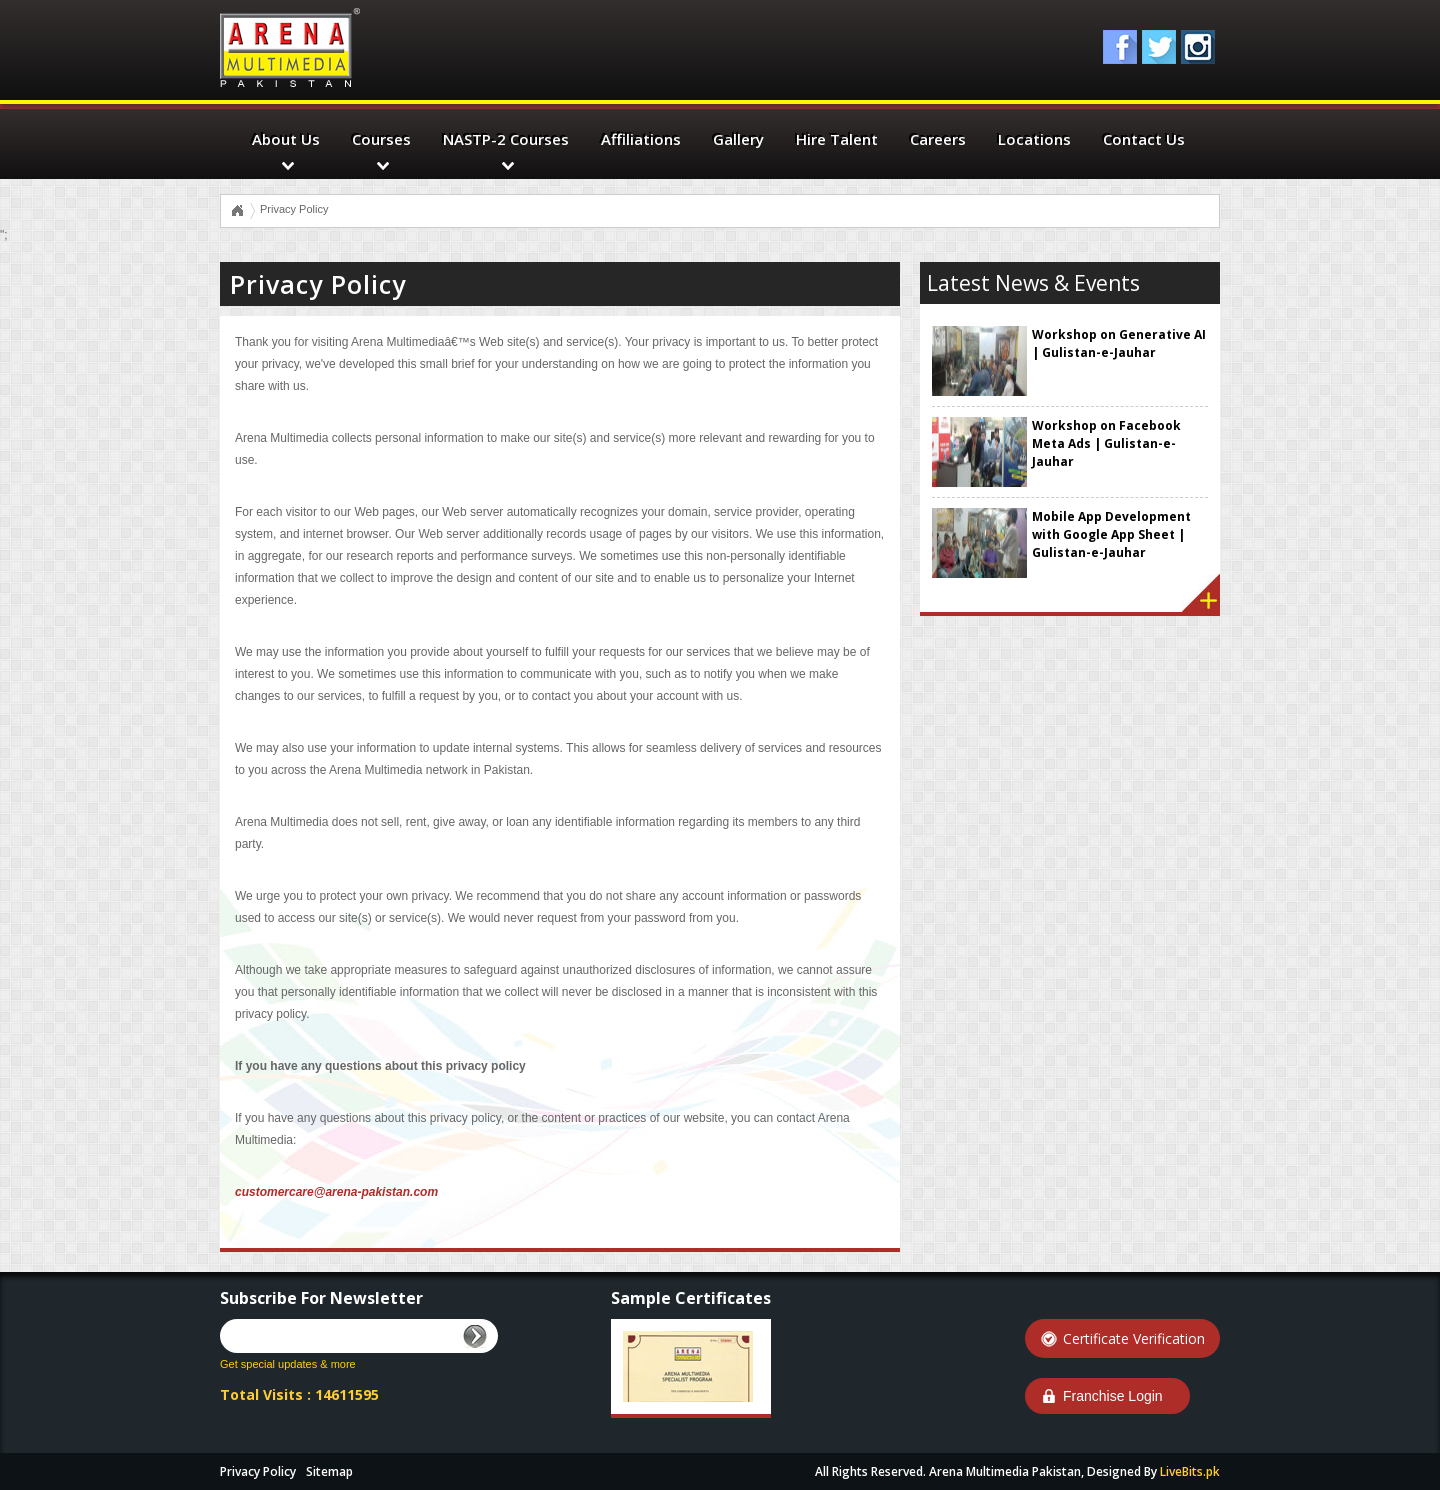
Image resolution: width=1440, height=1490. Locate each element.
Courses (381, 139)
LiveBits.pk (1190, 1471)
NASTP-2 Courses (506, 139)
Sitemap (329, 1471)
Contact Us (1144, 139)
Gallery (738, 139)
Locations (1034, 139)
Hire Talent (837, 139)
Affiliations (641, 139)
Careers (938, 139)
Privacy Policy (258, 1471)
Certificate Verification (1134, 1338)
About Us (286, 139)
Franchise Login (1113, 1396)
